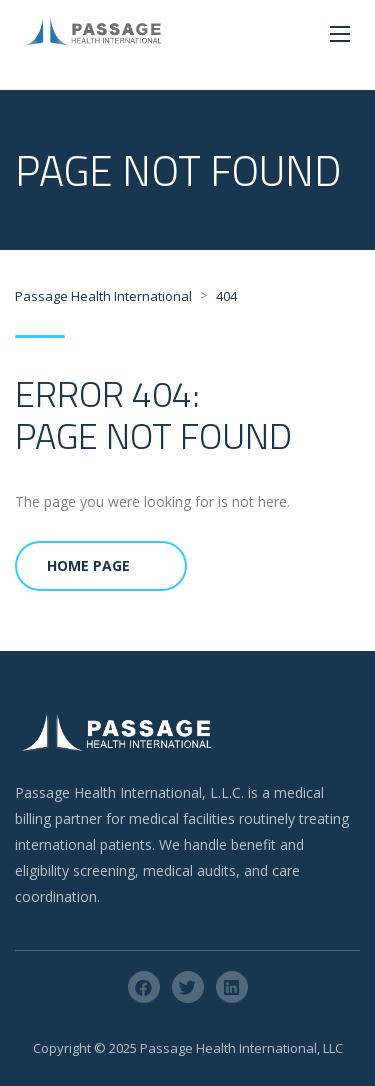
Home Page (88, 565)
